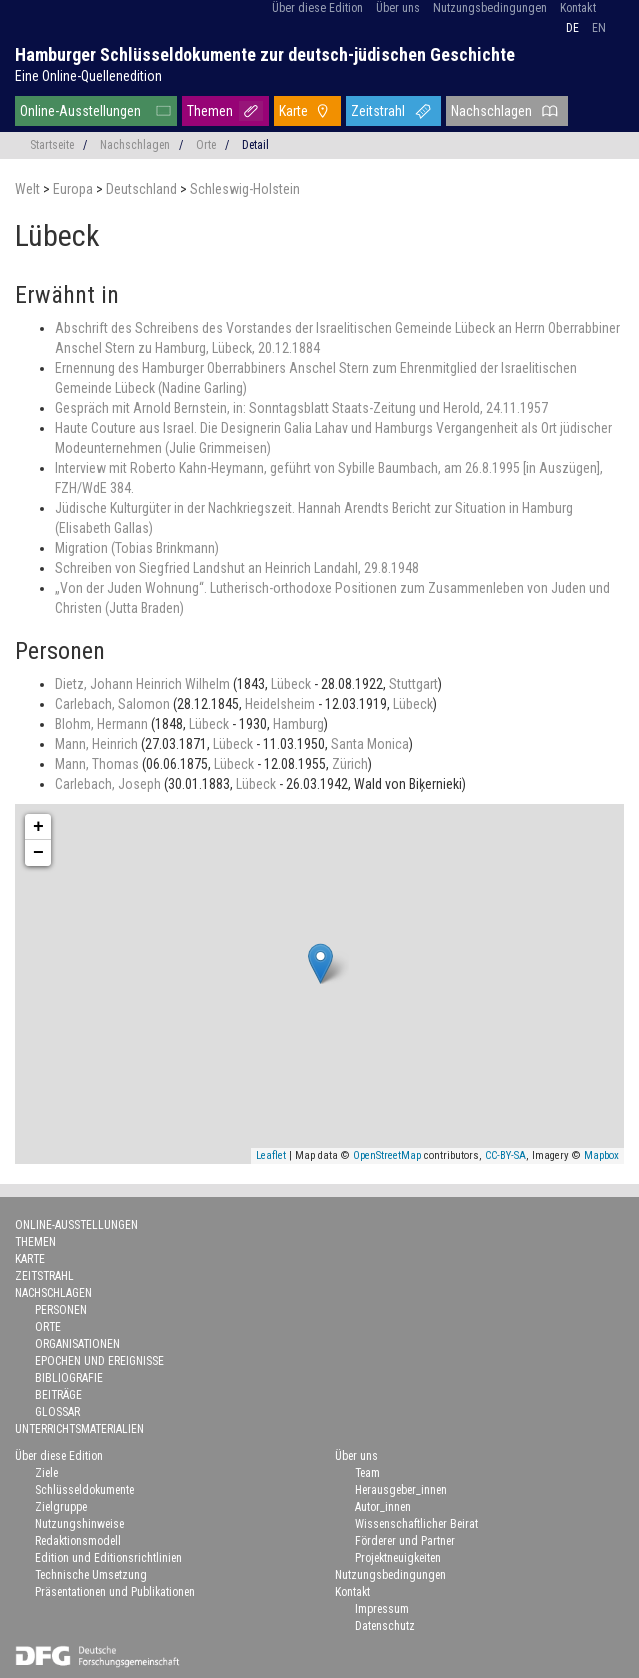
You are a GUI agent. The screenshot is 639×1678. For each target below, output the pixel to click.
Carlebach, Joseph (109, 784)
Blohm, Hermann (103, 724)
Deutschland (143, 189)
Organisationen (77, 1344)
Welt (29, 189)
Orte (206, 145)
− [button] (38, 853)
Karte (293, 111)
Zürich (350, 764)
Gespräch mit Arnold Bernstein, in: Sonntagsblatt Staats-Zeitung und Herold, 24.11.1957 (301, 408)
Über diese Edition (317, 8)
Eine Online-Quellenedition (88, 76)
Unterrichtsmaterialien (79, 1429)
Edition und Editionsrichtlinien (108, 1558)
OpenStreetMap (387, 1155)
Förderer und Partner (405, 1541)
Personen (61, 1310)
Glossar (57, 1412)
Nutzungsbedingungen (490, 8)
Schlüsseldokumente (84, 1490)
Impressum (382, 1609)
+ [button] (38, 827)
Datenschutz (385, 1626)
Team (367, 1473)
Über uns (398, 8)
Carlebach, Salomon (114, 704)
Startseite (52, 145)
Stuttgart (413, 684)
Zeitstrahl (378, 111)
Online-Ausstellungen (80, 111)
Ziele (46, 1473)
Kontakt (578, 8)
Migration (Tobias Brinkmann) (137, 548)
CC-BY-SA (505, 1155)
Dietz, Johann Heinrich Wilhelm (144, 684)
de (572, 28)
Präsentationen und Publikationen (115, 1592)
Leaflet (271, 1155)
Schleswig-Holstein (245, 189)
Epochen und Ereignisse (99, 1361)
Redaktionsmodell (78, 1541)
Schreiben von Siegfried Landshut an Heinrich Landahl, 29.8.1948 (237, 568)
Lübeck (292, 684)
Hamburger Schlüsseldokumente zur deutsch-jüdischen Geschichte (265, 54)
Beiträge (58, 1395)
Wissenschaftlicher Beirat (416, 1524)
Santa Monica (370, 744)
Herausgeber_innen (401, 1490)
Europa (74, 189)
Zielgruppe (61, 1507)
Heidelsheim (281, 704)
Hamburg (298, 724)
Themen (210, 111)
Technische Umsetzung (91, 1575)
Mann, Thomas (98, 764)
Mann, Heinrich (98, 744)
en (599, 28)
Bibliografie (69, 1378)
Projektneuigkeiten (398, 1558)
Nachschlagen (491, 111)
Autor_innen (383, 1507)
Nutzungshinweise (79, 1524)
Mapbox (601, 1155)
